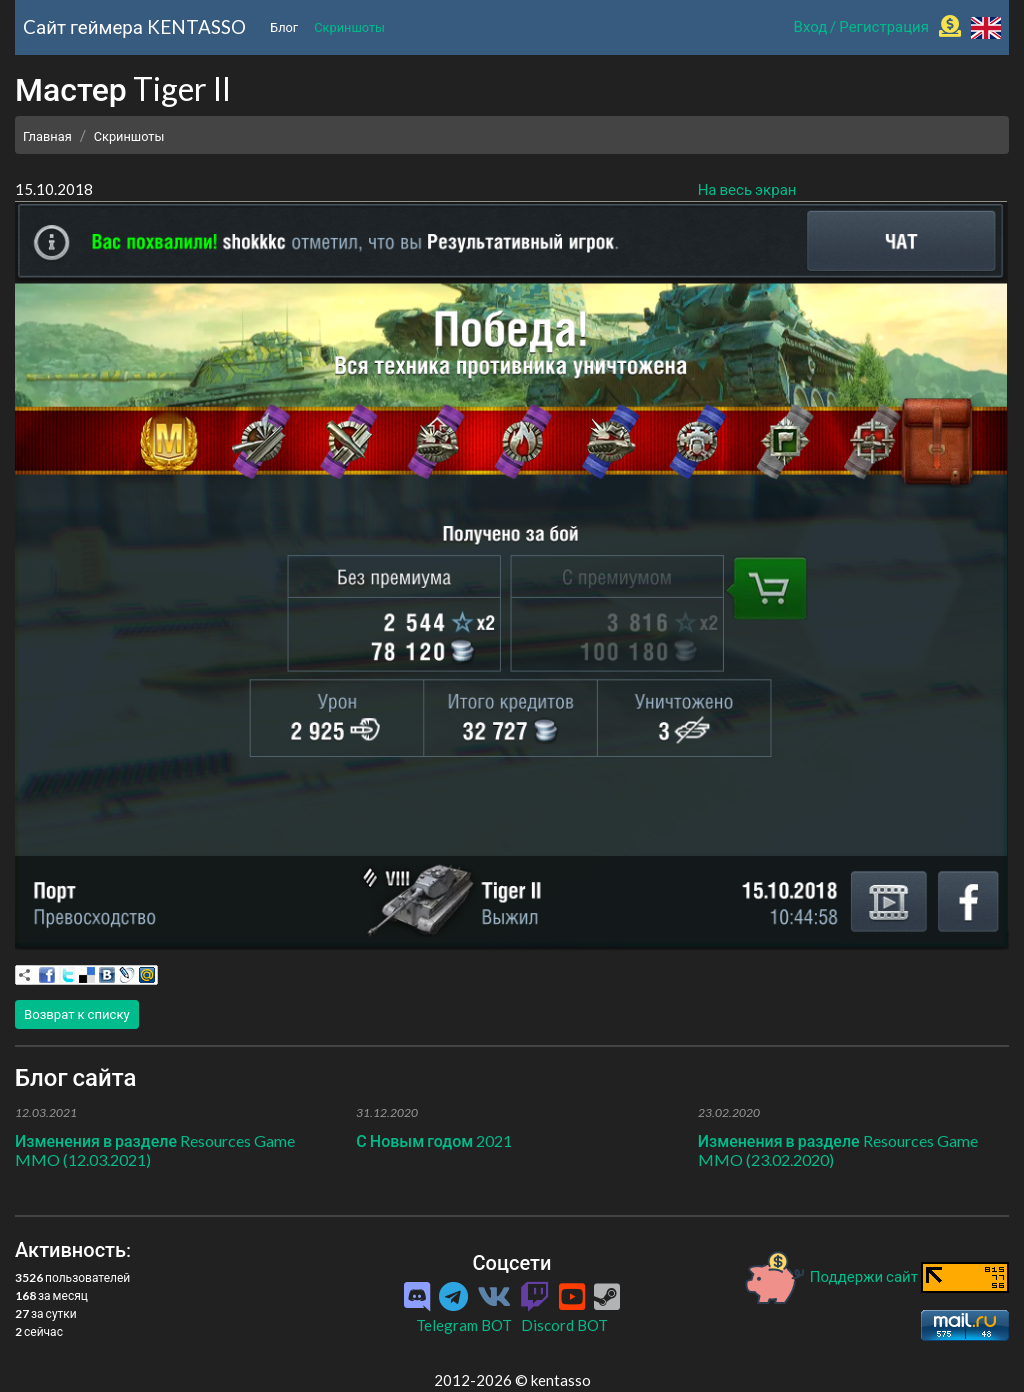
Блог (284, 27)
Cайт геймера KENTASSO (134, 26)
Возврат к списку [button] (77, 1014)
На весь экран (747, 189)
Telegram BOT (464, 1325)
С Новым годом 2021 (434, 1140)
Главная (47, 136)
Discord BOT (564, 1325)
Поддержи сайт (832, 1276)
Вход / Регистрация (861, 26)
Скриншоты (349, 27)
